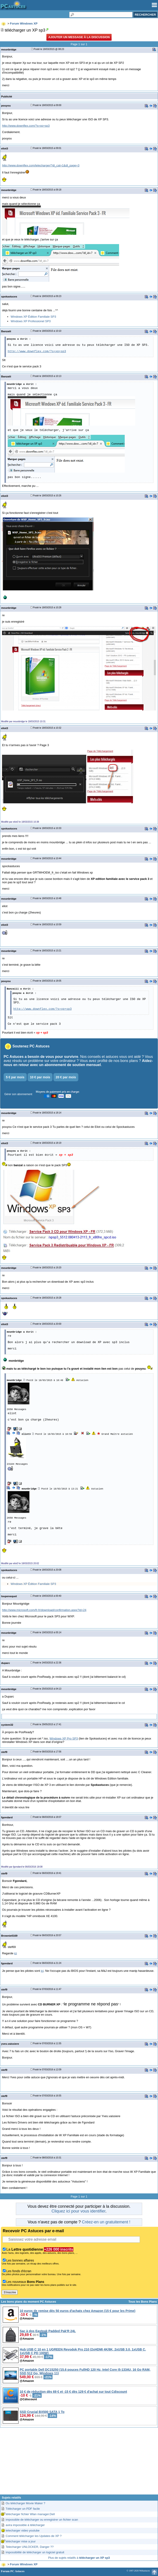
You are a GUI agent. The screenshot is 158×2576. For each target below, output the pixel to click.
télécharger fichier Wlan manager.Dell (30, 2514)
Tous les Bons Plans (142, 2301)
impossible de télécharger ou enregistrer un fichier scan (42, 2519)
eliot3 (4, 148)
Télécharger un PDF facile (23, 2508)
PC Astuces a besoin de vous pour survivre (41, 1057)
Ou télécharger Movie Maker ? (25, 2503)
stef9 (4, 1751)
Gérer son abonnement (18, 1094)
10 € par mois (40, 1077)
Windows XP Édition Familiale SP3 (33, 316)
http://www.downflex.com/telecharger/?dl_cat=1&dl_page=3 (40, 165)
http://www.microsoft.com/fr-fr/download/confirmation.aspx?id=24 (44, 1610)
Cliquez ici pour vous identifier (78, 2211)
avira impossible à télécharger (25, 2525)
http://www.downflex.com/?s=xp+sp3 (26, 125)
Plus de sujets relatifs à (79, 2557)
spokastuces (9, 296)
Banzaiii (6, 331)
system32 (7, 1724)
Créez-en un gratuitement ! (106, 2222)
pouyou (6, 105)
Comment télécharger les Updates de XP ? (34, 2536)
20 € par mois (66, 1077)
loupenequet (9, 1596)
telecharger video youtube (23, 2530)
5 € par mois (15, 1077)
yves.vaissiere (10, 2043)
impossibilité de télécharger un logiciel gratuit (35, 2552)
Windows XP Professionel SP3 (31, 321)
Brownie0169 (9, 1935)
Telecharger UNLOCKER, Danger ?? (30, 2547)
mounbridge (8, 49)
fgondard (7, 1817)
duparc (5, 1662)
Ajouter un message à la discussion (79, 37)
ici (15, 1953)
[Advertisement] (79, 2462)
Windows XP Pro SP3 (64, 1738)
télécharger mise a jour (21, 2541)
